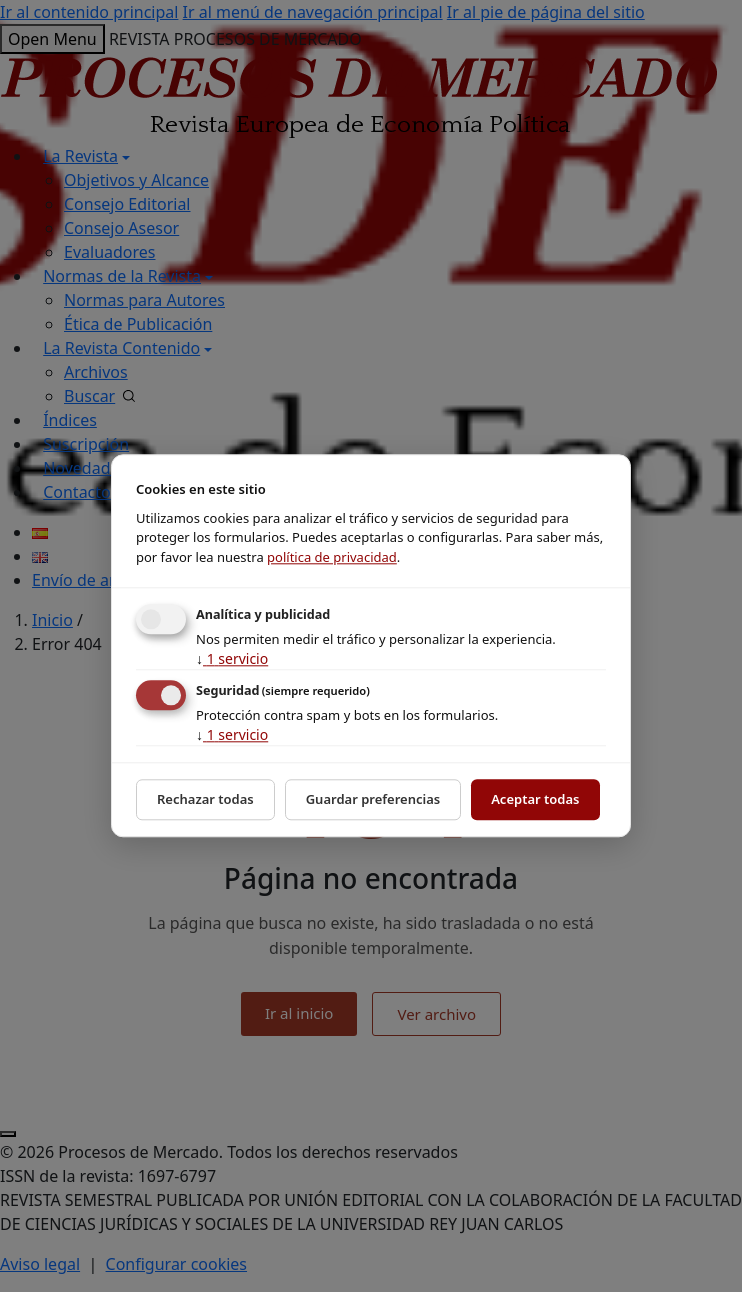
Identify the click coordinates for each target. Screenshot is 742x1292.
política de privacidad (332, 557)
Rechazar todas (205, 799)
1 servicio (232, 658)
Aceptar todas (535, 799)
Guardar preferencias (373, 799)
